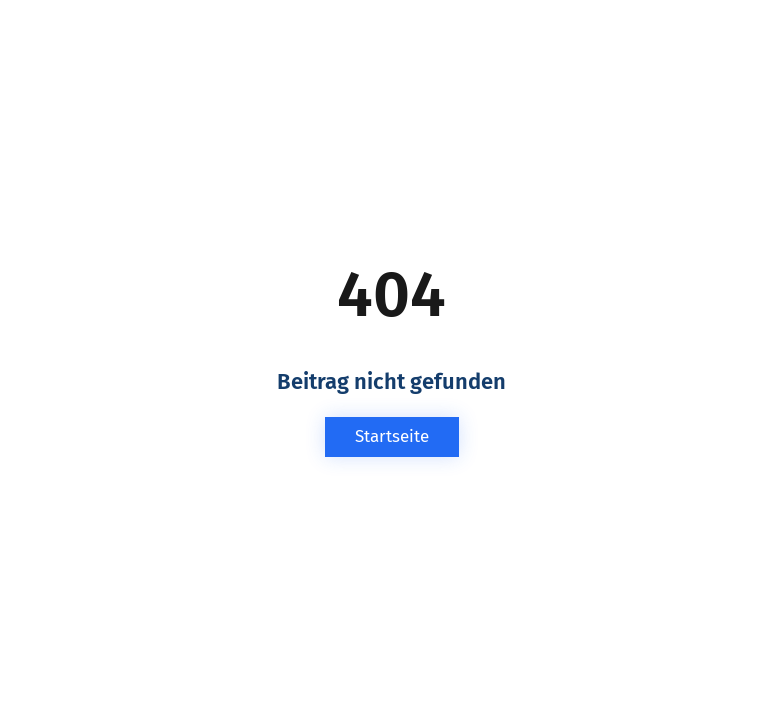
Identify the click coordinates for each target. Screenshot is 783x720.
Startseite (392, 436)
